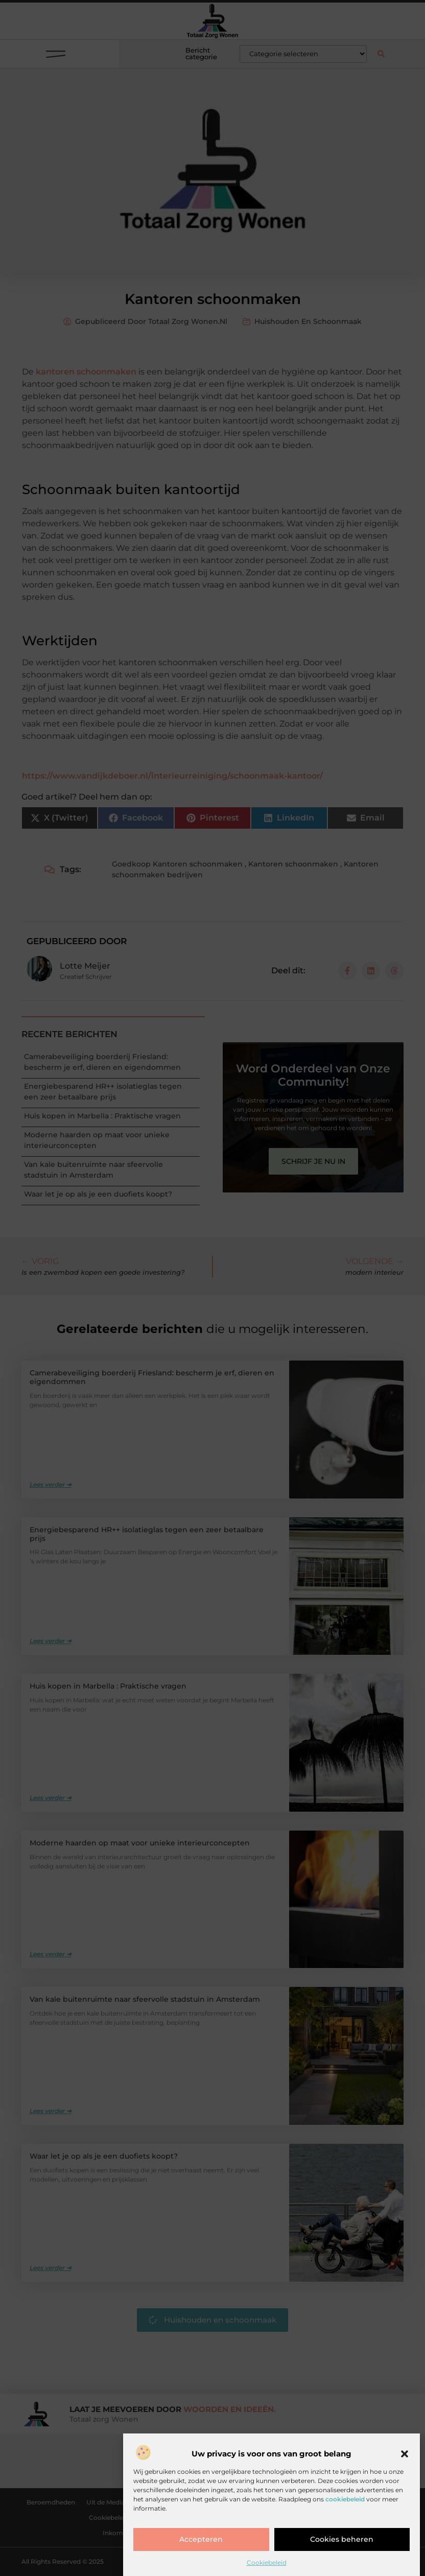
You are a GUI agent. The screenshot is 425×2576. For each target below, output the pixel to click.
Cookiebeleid (267, 2562)
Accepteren (201, 2540)
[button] (404, 2454)
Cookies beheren (341, 2540)
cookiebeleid (345, 2499)
